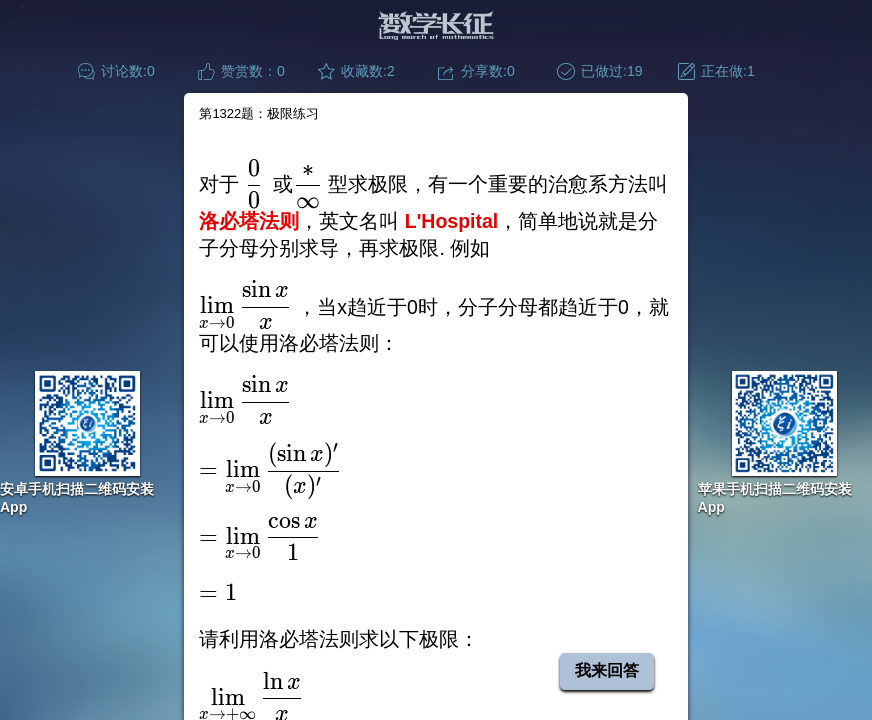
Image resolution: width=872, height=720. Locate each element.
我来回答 (607, 670)
